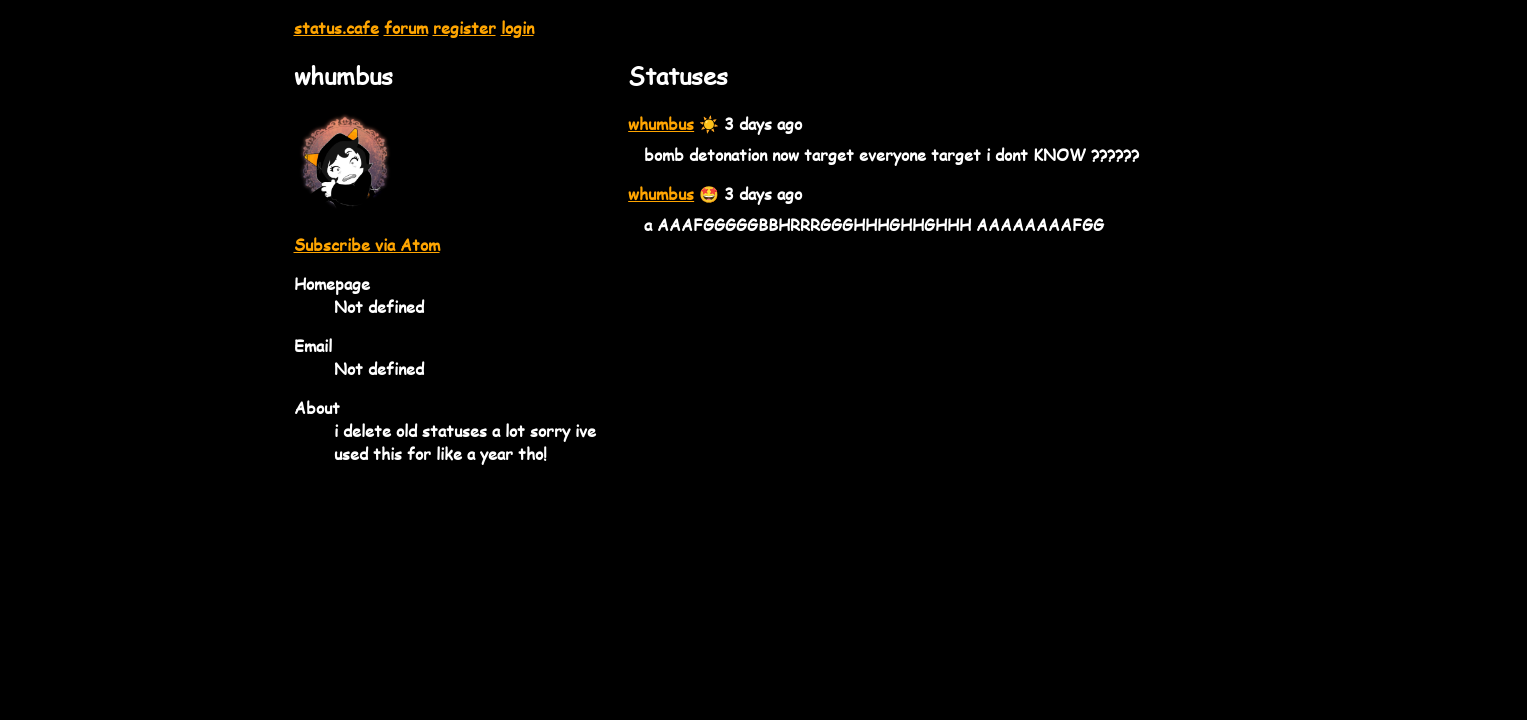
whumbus (661, 123)
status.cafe (336, 27)
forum (406, 27)
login (517, 27)
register (464, 27)
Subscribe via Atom (367, 244)
